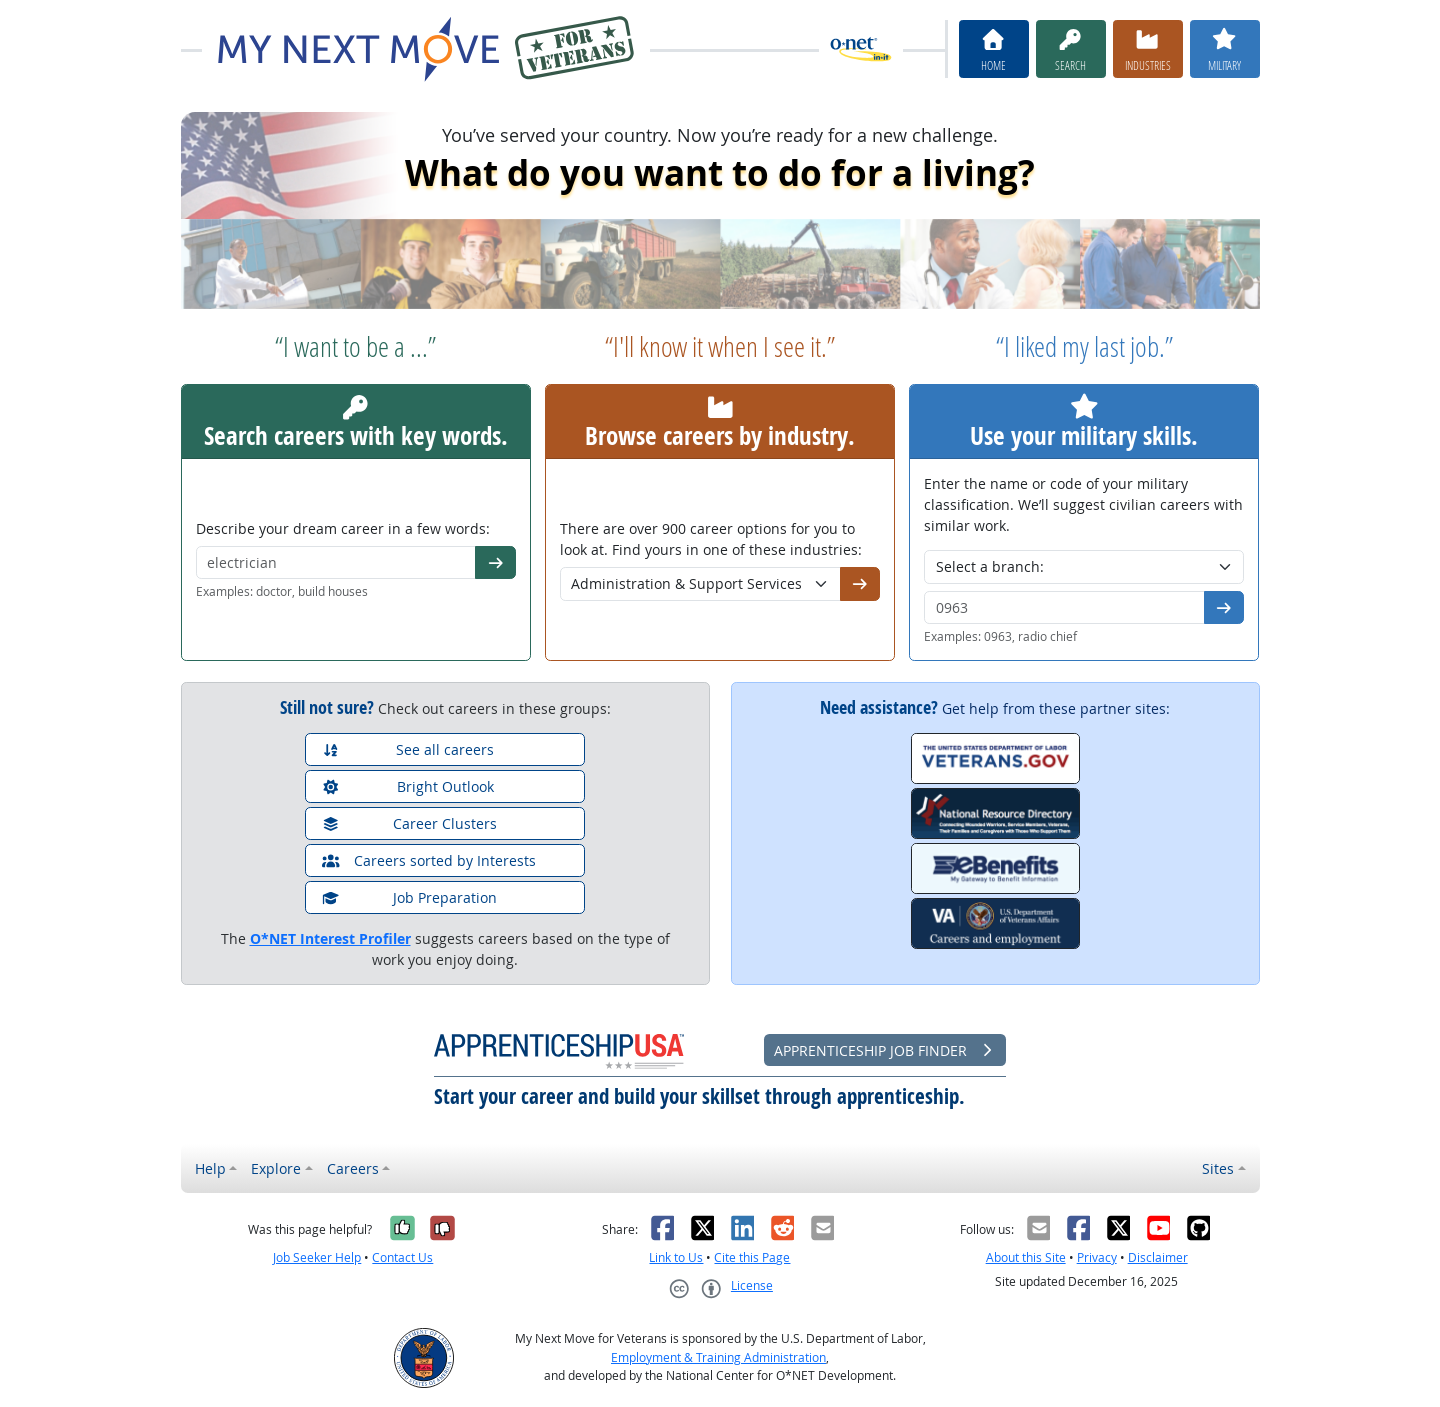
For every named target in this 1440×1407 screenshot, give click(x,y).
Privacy (1097, 1257)
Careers (353, 1168)
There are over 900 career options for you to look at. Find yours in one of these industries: (711, 539)
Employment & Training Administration (718, 1357)
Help (210, 1168)
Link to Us (676, 1257)
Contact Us (402, 1257)
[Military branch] (1084, 567)
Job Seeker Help (317, 1257)
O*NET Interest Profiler (330, 938)
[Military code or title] (1064, 608)
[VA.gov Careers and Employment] (995, 923)
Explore (276, 1168)
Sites (1218, 1168)
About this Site (1026, 1257)
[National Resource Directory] (995, 813)
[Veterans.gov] (995, 758)
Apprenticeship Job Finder (885, 1050)
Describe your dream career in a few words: (343, 528)
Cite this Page (752, 1257)
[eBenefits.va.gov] (995, 868)
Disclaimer (1158, 1257)
